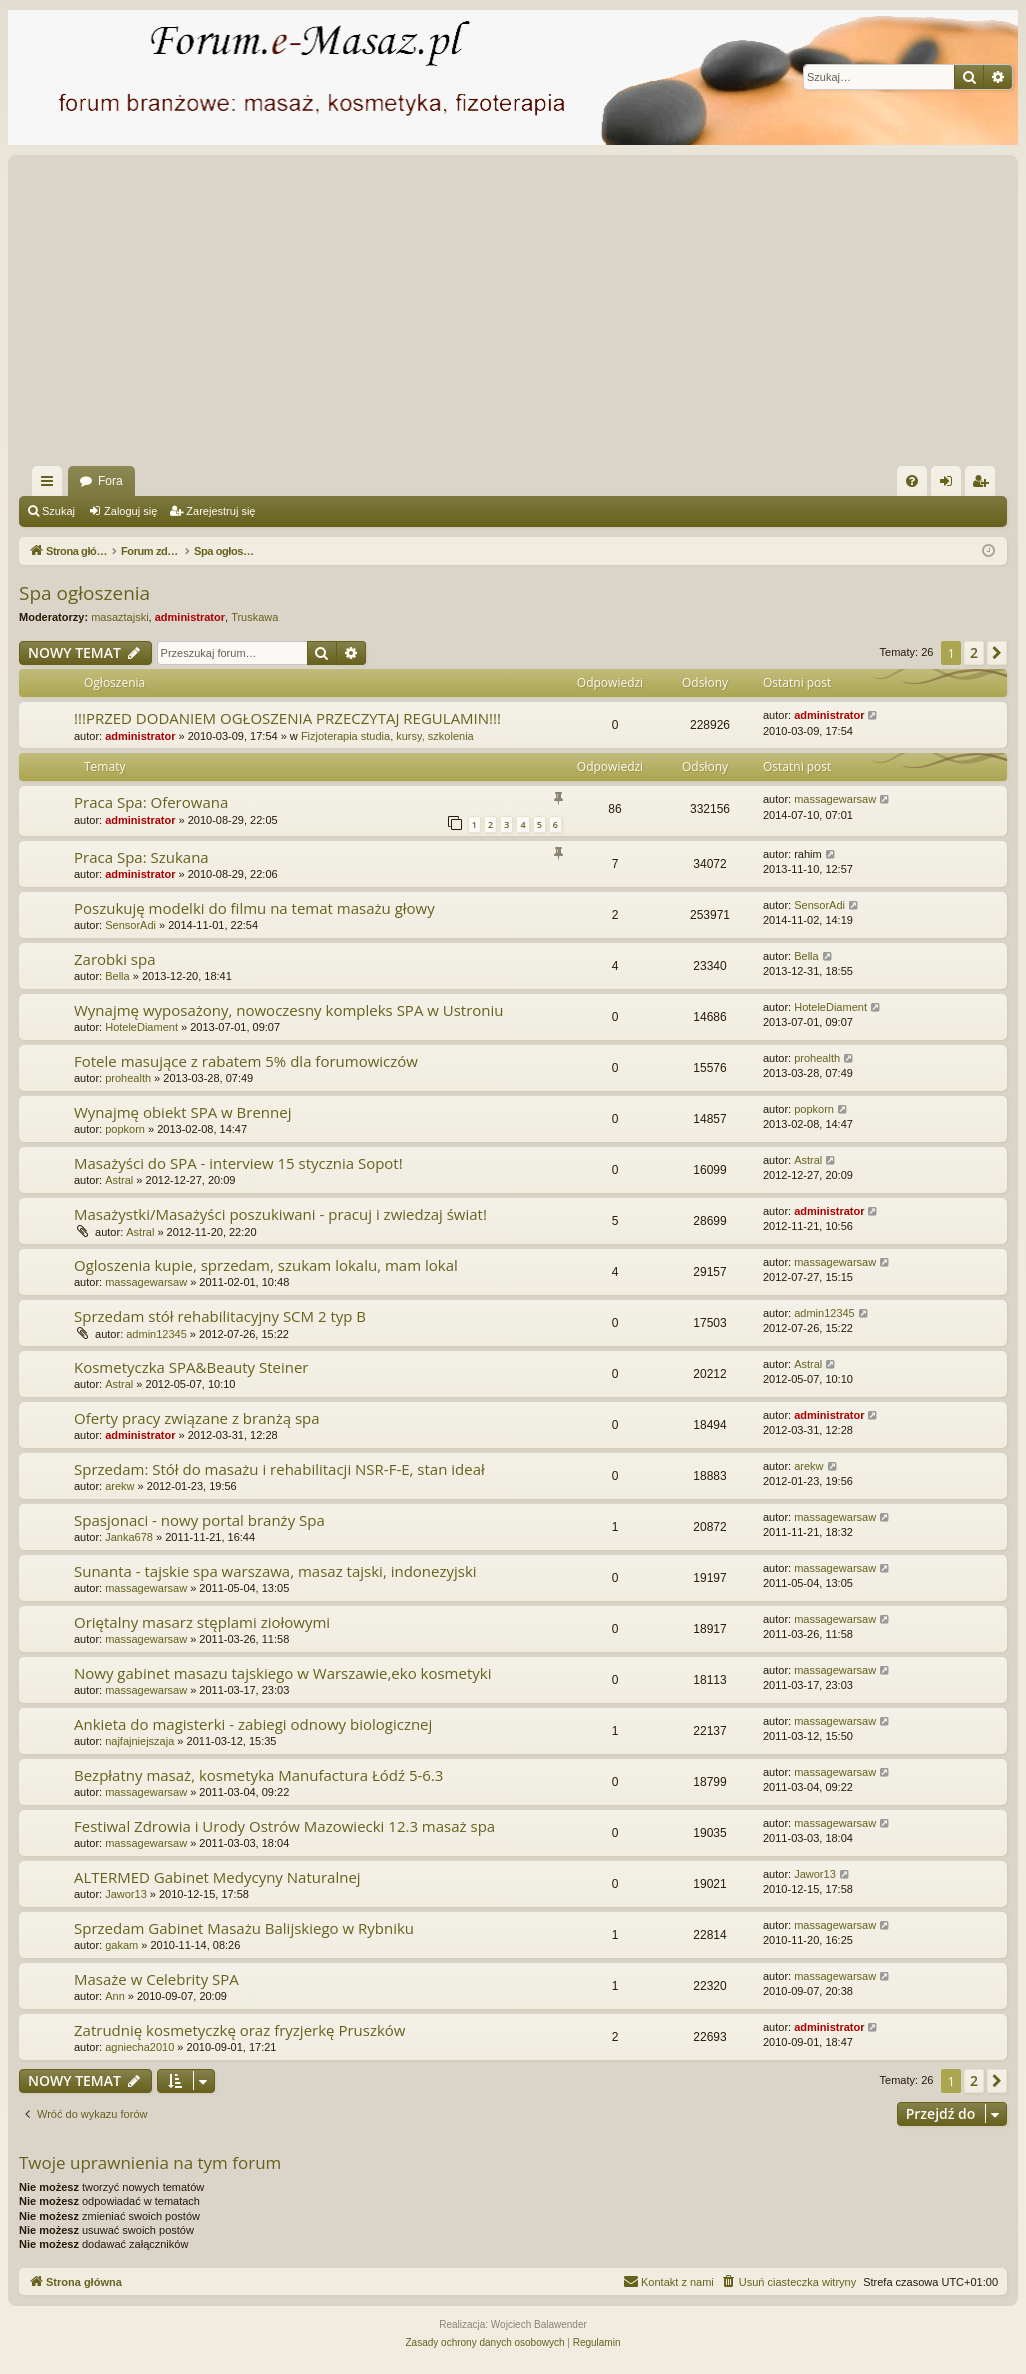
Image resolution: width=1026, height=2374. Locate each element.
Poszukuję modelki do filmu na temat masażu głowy (254, 908)
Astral (119, 1180)
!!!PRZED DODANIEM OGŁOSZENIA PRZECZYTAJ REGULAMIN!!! (287, 718)
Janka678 (129, 1537)
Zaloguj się (130, 511)
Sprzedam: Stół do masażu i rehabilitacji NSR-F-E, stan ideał (279, 1469)
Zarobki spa (114, 959)
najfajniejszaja (139, 1741)
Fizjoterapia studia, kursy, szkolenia (387, 736)
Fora (110, 481)
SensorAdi (130, 925)
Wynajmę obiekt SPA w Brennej (182, 1112)
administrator (190, 617)
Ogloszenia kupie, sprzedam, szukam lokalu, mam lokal (266, 1265)
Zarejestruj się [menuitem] (984, 485)
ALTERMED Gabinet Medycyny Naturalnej (217, 1877)
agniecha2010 (139, 2047)
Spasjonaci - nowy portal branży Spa (199, 1520)
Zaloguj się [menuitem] (950, 485)
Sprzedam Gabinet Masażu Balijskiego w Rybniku (244, 1928)
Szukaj (58, 511)
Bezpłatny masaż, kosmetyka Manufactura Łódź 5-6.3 (258, 1775)
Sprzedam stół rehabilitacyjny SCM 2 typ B (220, 1316)
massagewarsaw (835, 799)
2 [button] (974, 652)
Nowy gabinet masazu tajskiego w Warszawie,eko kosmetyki (282, 1673)
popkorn (125, 1129)
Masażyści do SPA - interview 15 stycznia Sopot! (238, 1163)
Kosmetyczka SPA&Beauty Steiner (191, 1367)
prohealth (128, 1078)
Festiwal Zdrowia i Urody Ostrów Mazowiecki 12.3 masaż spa (284, 1826)
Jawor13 (126, 1894)
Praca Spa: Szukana (141, 857)
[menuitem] (912, 481)
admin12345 (156, 1334)
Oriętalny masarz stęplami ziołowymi (202, 1622)
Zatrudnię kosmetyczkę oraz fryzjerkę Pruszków (239, 2030)
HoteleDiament (141, 1027)
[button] (997, 653)
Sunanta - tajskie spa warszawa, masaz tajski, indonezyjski (275, 1571)
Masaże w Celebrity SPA (156, 1979)
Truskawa (254, 617)
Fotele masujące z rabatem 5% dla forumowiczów (246, 1061)
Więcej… (51, 485)
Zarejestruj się (220, 511)
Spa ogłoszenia (84, 593)
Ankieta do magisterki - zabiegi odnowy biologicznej (253, 1724)
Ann (115, 1996)
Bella (117, 976)
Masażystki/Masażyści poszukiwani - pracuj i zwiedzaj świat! (280, 1214)
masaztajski (119, 617)
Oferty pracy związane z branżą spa (197, 1418)
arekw (119, 1486)
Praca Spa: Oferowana (151, 802)
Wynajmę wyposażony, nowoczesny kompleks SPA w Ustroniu (289, 1010)
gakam (121, 1945)
